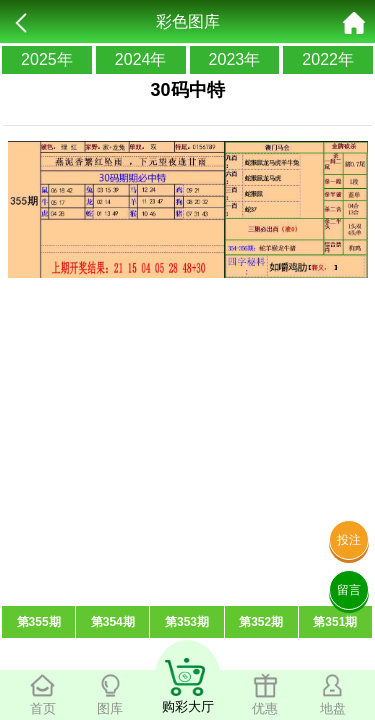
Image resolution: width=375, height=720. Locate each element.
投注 (349, 540)
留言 (349, 590)
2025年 (47, 59)
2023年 (235, 59)
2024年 (141, 59)
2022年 (328, 59)
